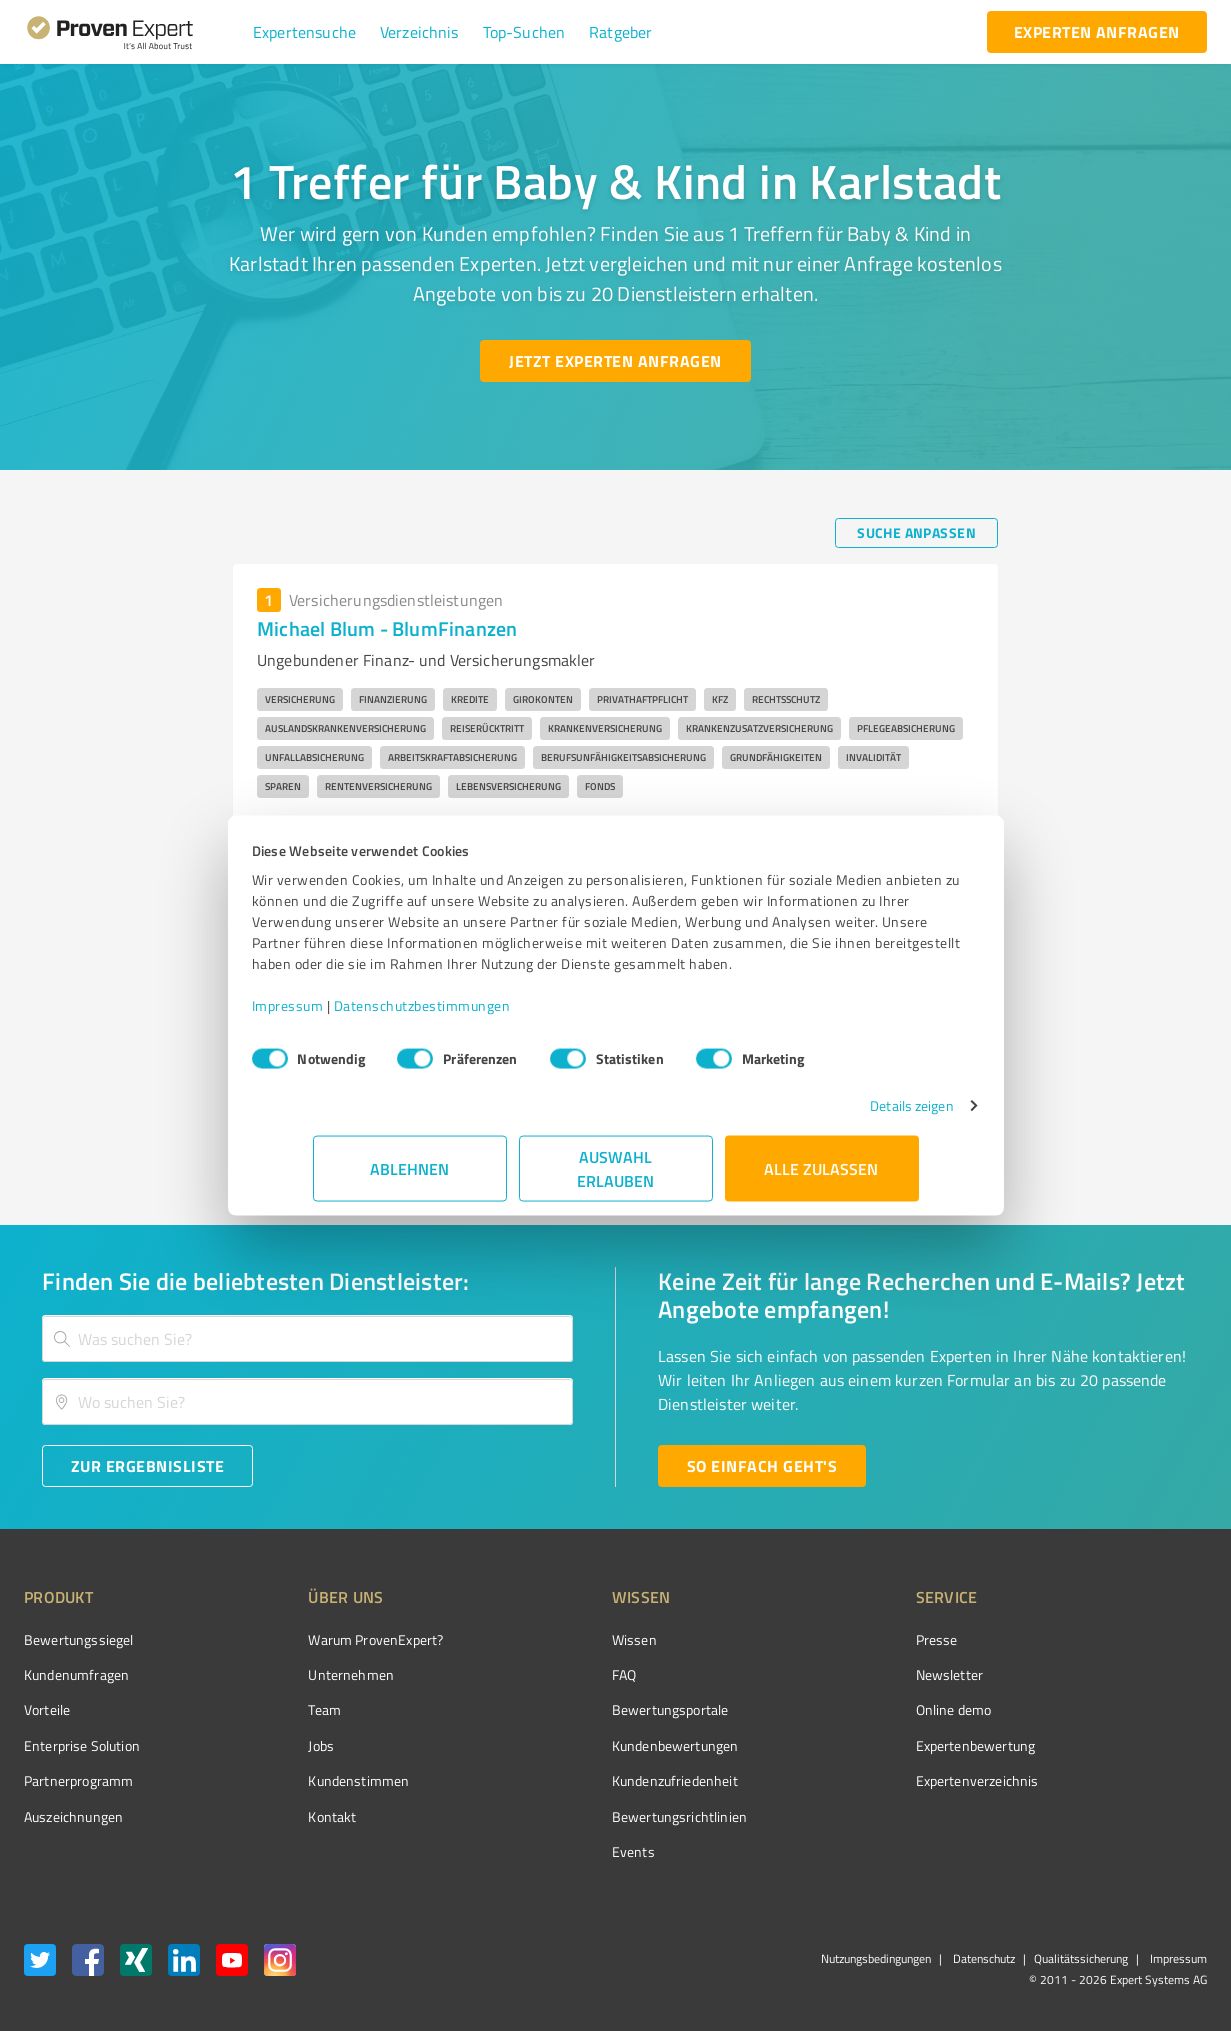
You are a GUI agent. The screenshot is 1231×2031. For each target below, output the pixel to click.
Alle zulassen (822, 1178)
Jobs (284, 1745)
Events (558, 1851)
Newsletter (837, 1674)
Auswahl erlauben (615, 1178)
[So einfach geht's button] (762, 1466)
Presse (824, 1639)
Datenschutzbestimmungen (483, 1015)
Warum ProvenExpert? (338, 1639)
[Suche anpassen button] (916, 533)
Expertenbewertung (863, 1745)
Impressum (349, 1015)
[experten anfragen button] (1097, 32)
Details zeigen (850, 1115)
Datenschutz (982, 1958)
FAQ (549, 1674)
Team (287, 1709)
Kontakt (295, 1816)
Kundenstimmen (321, 1780)
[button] (304, 32)
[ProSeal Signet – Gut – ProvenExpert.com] (1132, 1677)
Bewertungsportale (595, 1709)
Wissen (559, 1639)
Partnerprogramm (78, 1780)
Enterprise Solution (82, 1745)
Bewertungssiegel (78, 1639)
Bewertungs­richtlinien (604, 1816)
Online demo (841, 1709)
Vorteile (47, 1709)
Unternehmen (314, 1674)
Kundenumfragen (76, 1674)
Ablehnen (409, 1178)
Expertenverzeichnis (864, 1780)
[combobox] (307, 1338)
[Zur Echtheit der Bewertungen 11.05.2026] (1132, 1816)
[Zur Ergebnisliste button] (147, 1466)
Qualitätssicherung (1081, 1958)
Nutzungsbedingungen (876, 1958)
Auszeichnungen (73, 1816)
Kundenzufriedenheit (600, 1780)
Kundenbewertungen (600, 1745)
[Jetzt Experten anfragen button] (615, 361)
